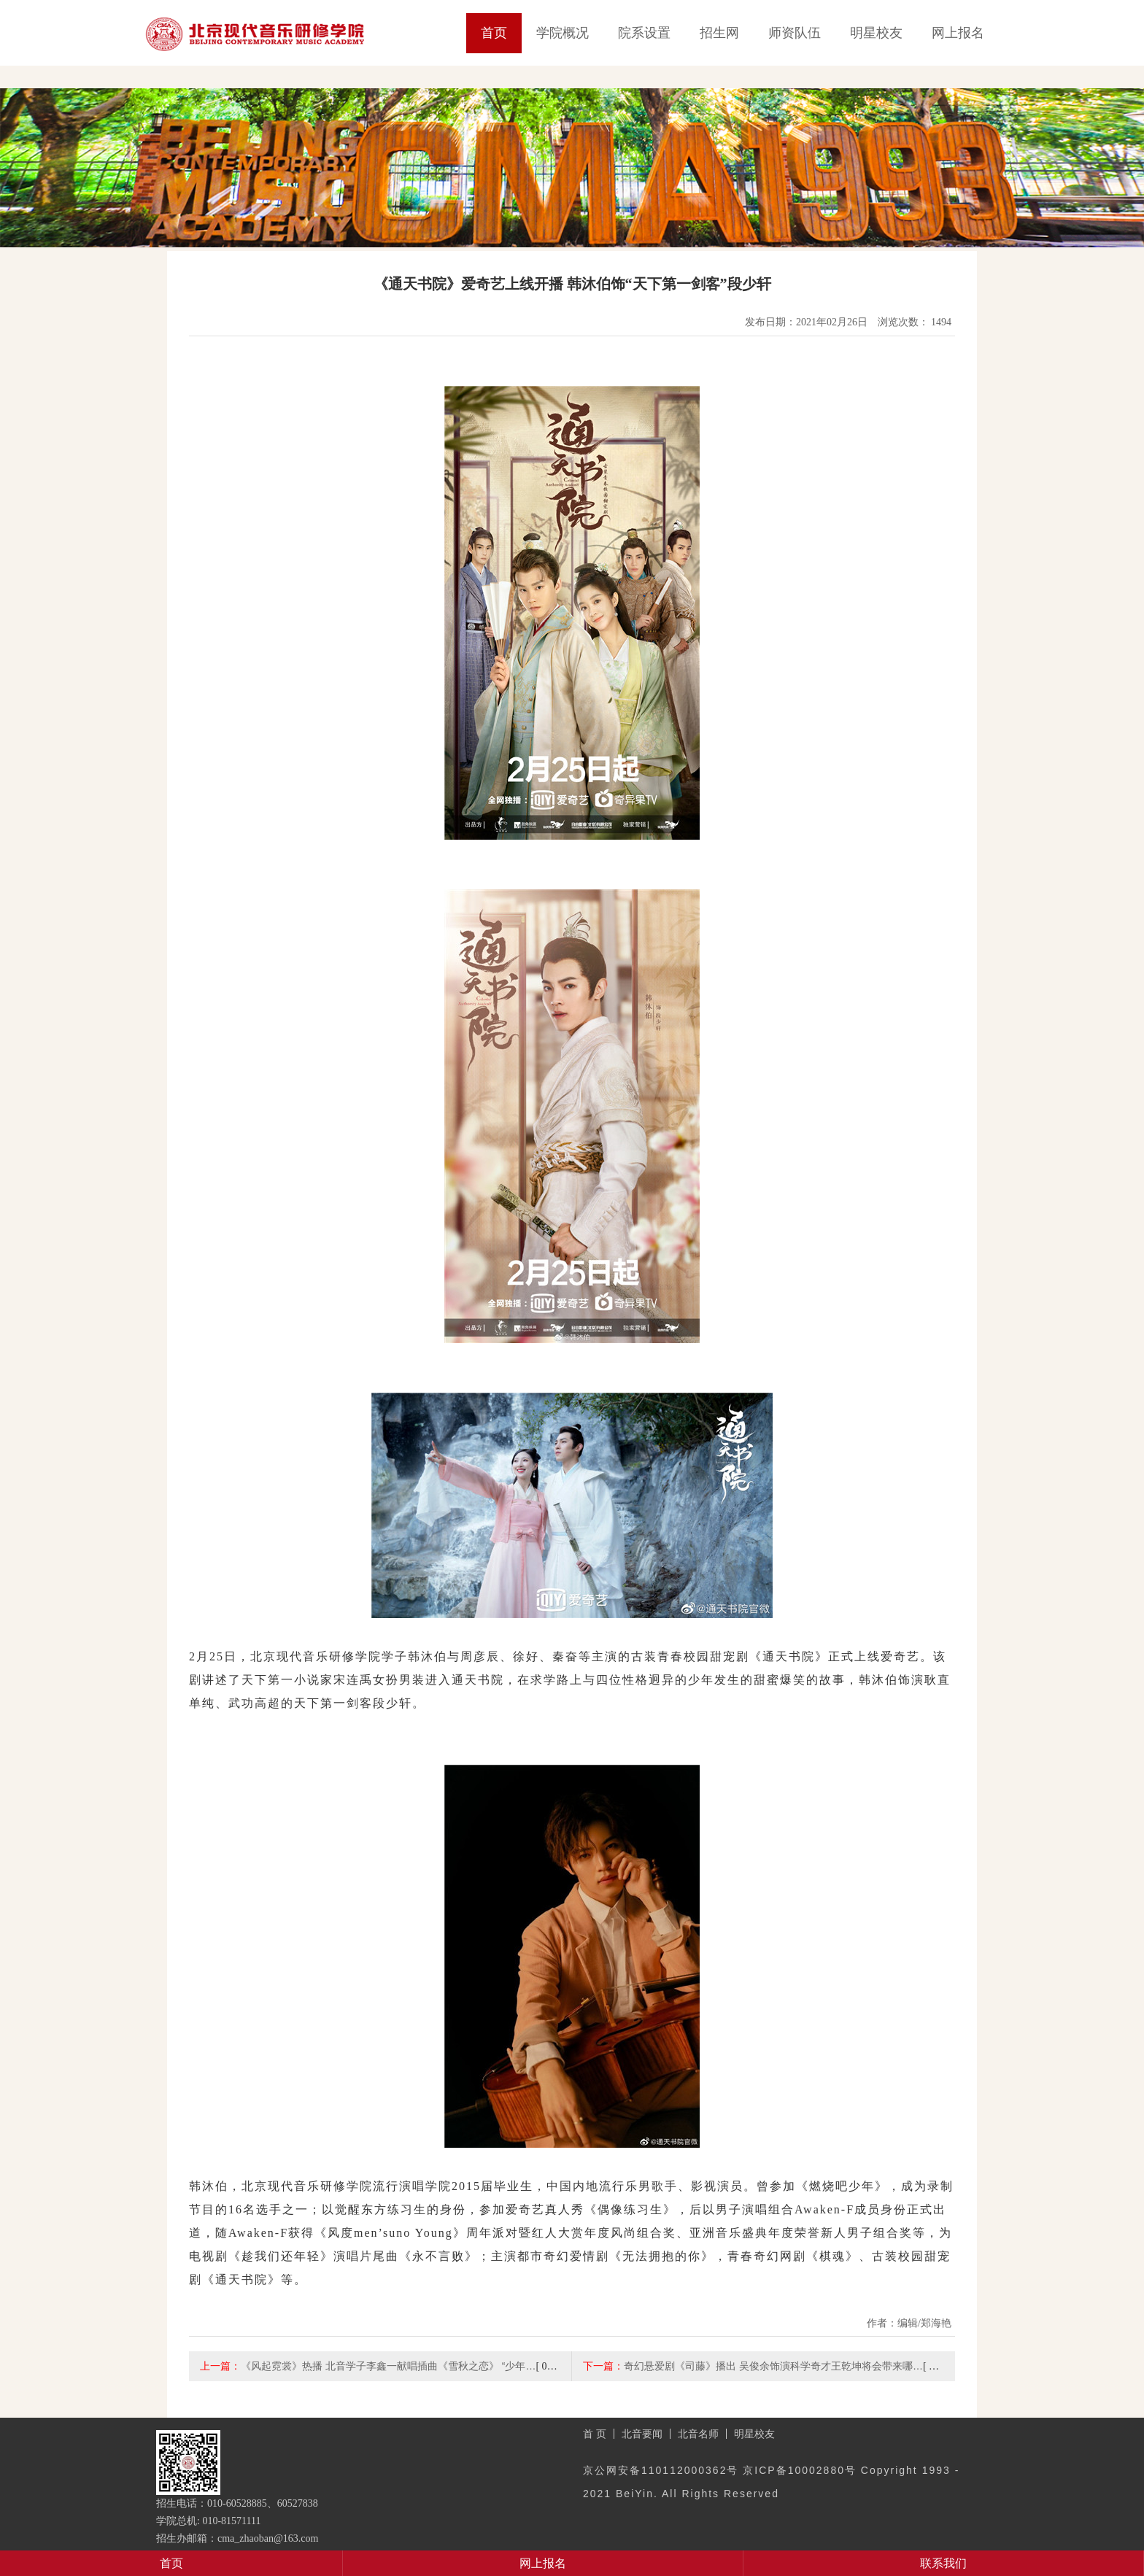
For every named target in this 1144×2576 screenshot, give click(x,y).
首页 (494, 33)
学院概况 (562, 33)
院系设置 (644, 33)
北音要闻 (642, 2434)
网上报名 (958, 33)
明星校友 (876, 33)
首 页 (594, 2434)
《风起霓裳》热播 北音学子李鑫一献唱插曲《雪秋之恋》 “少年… (388, 2366)
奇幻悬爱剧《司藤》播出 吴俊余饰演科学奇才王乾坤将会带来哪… (773, 2366)
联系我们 (943, 2563)
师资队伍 (794, 33)
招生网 (719, 33)
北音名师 (698, 2434)
